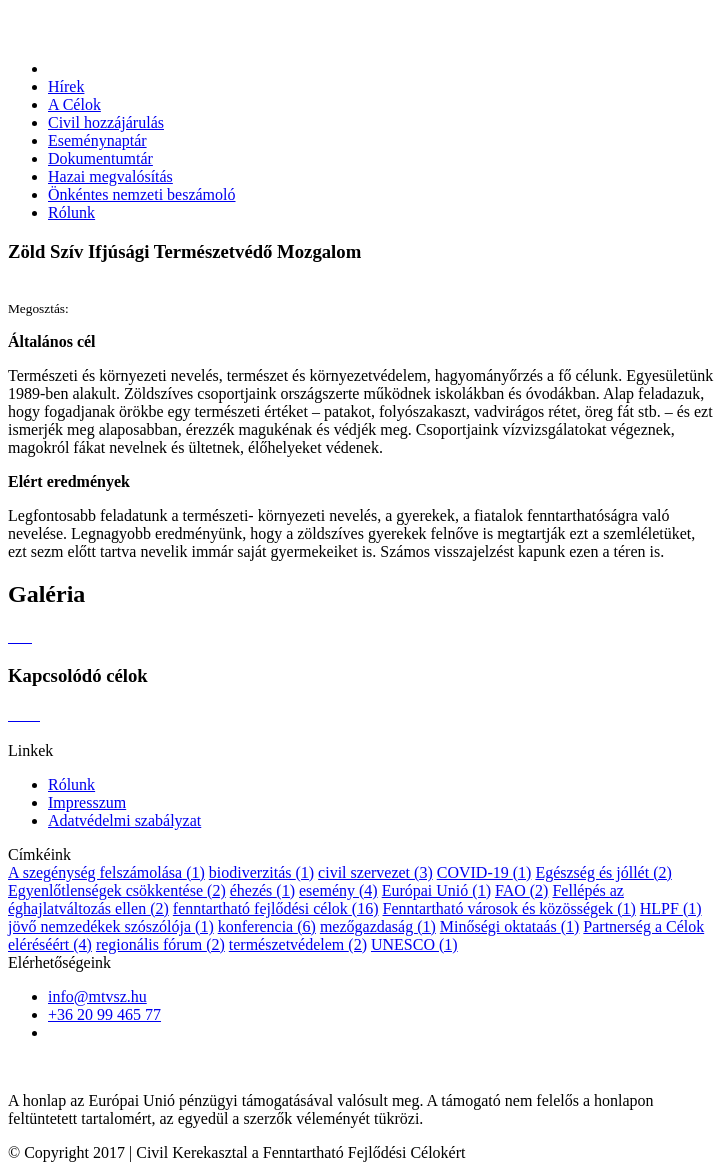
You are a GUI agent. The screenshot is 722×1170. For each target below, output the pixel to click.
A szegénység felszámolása (106, 872)
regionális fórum (160, 944)
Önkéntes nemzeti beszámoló (142, 194)
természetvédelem (298, 944)
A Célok (74, 104)
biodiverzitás (261, 872)
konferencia (267, 926)
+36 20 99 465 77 (104, 1014)
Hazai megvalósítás (110, 176)
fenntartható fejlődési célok (276, 908)
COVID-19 (484, 872)
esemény (338, 890)
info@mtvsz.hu (97, 996)
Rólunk (71, 212)
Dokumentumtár (100, 158)
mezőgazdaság (378, 926)
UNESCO (414, 944)
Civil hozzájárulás (106, 122)
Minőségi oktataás (510, 926)
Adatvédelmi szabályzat (124, 820)
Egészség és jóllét (603, 872)
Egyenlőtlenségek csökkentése (117, 890)
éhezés (262, 890)
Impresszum (87, 802)
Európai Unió (436, 890)
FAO (521, 890)
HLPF (671, 908)
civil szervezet (375, 872)
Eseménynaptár (97, 140)
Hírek (66, 86)
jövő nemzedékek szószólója (111, 926)
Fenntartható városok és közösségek (509, 908)
